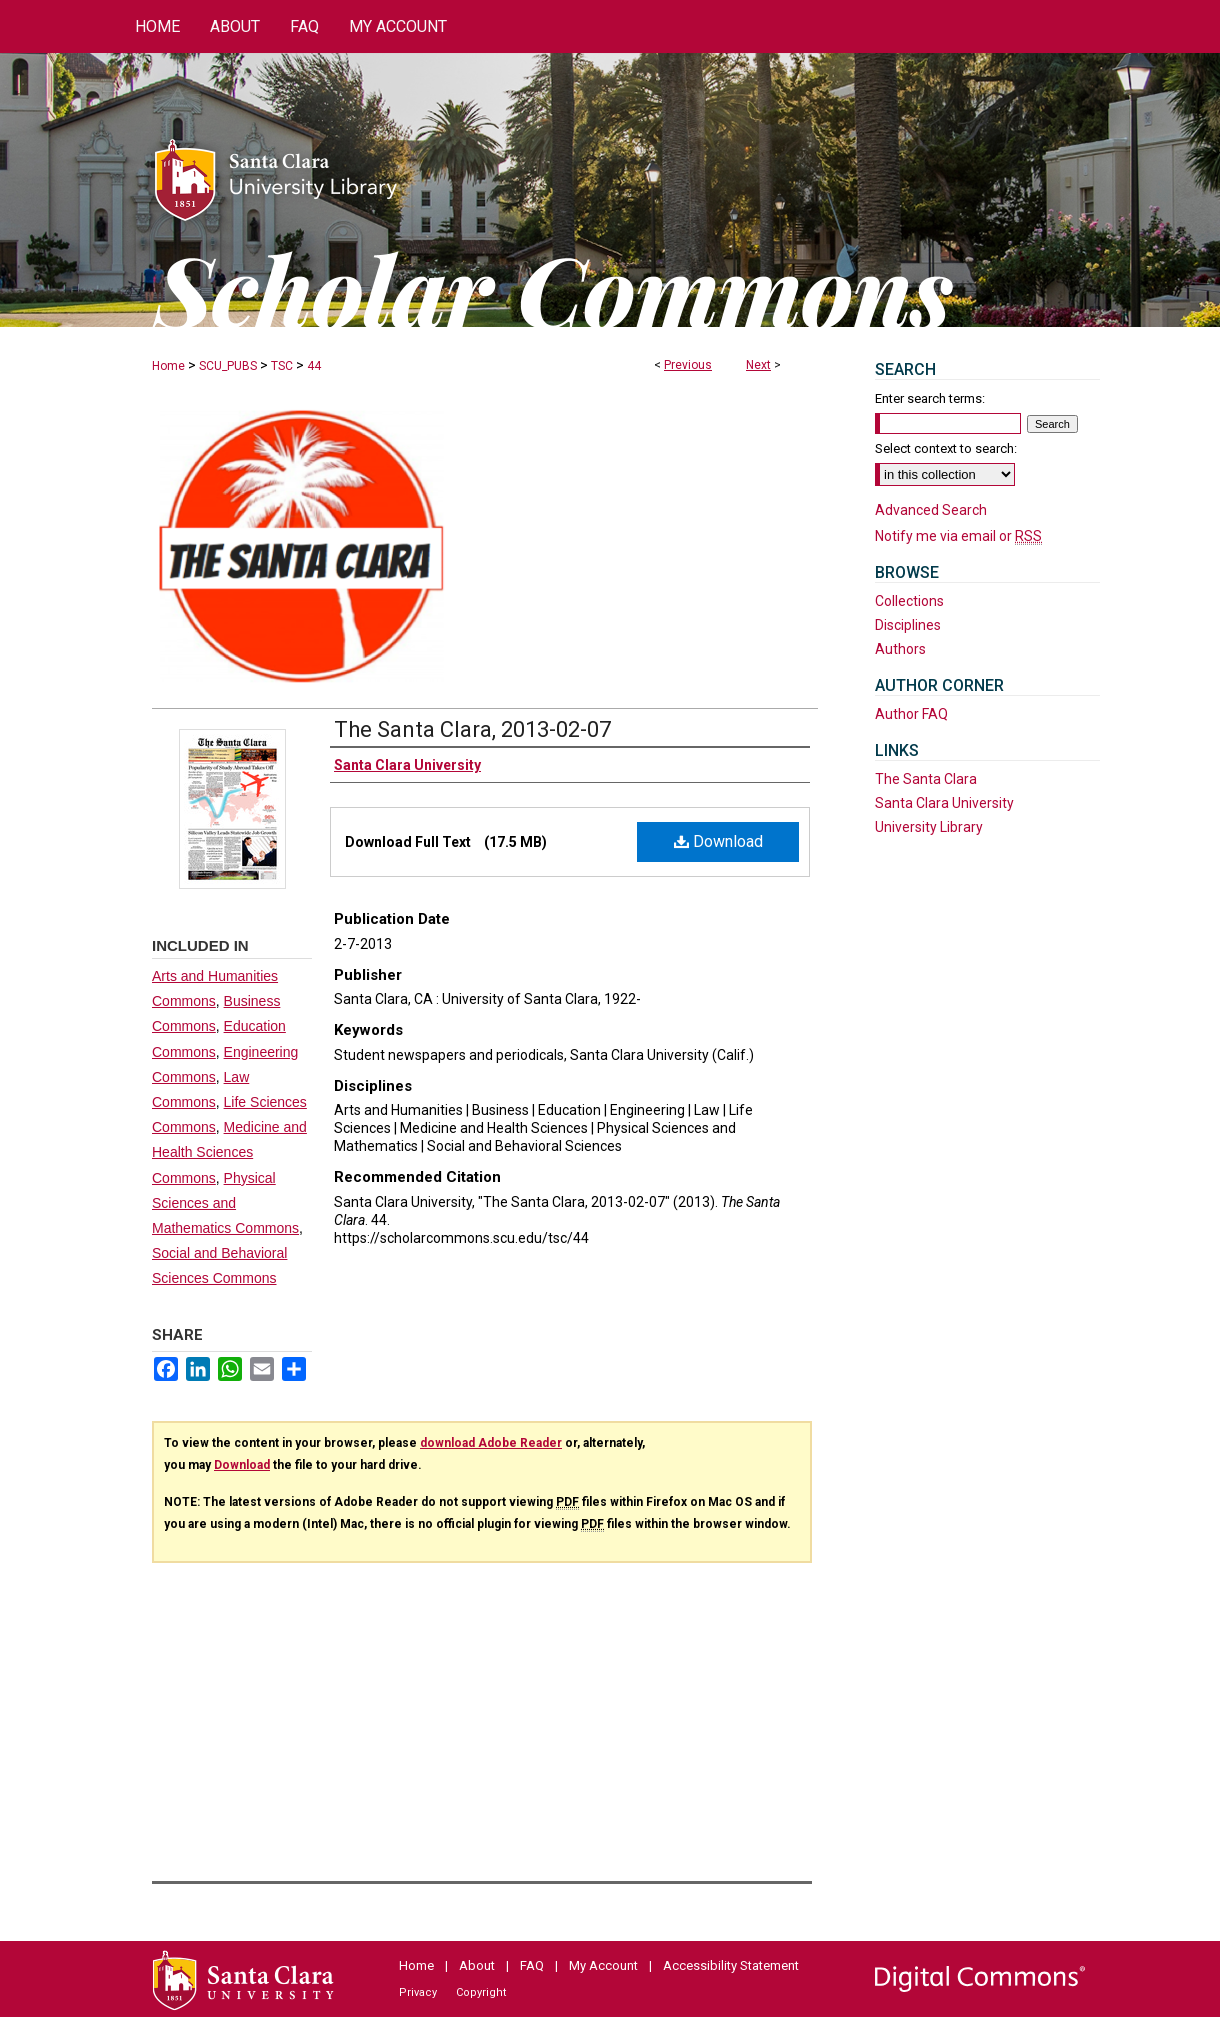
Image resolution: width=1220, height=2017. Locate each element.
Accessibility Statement (731, 1965)
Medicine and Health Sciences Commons (229, 1152)
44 (314, 366)
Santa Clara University (944, 803)
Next (758, 365)
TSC (282, 366)
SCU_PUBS (228, 366)
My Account (603, 1965)
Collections (909, 601)
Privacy (418, 1992)
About (477, 1965)
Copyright (481, 1992)
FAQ (532, 1965)
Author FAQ (911, 714)
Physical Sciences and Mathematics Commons (225, 1203)
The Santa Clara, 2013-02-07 (472, 729)
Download (718, 841)
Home (168, 366)
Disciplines (908, 625)
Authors (900, 649)
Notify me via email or (958, 536)
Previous (688, 365)
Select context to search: (946, 448)
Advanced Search (931, 510)
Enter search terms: (930, 398)
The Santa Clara (926, 779)
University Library (929, 827)
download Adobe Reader (491, 1443)
